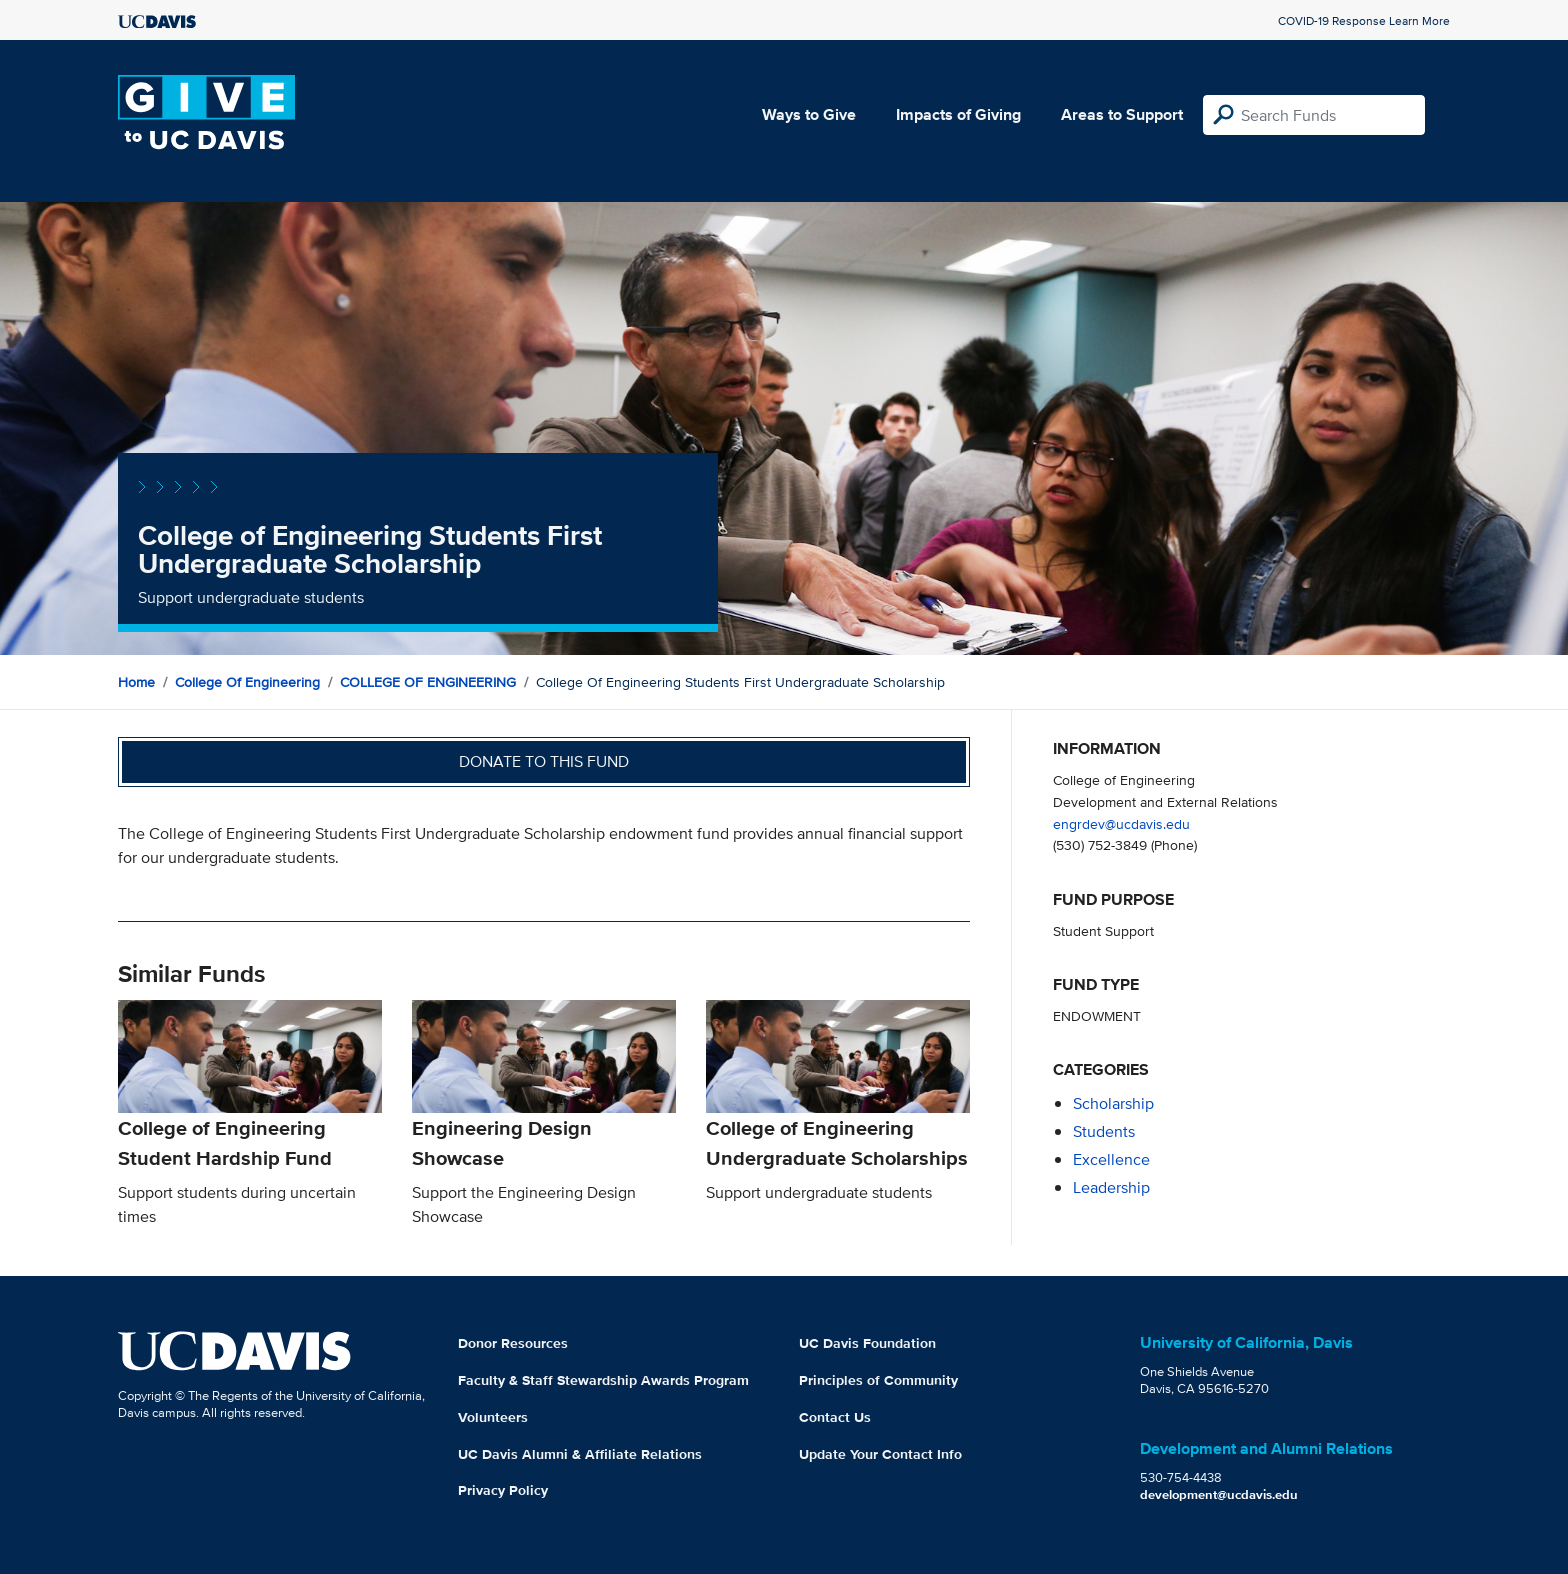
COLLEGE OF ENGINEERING (428, 682)
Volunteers (493, 1417)
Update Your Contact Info (880, 1454)
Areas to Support (1122, 114)
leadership (1111, 1187)
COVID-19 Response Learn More (1364, 20)
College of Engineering (247, 682)
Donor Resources (513, 1343)
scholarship (1113, 1103)
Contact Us (835, 1417)
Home (136, 682)
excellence (1111, 1159)
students (1104, 1131)
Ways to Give (809, 114)
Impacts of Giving (958, 114)
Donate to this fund (544, 761)
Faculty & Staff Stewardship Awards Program (603, 1380)
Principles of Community (878, 1380)
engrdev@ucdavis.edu (1121, 823)
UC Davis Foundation (867, 1343)
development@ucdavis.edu (1219, 1494)
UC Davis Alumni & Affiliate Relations (580, 1454)
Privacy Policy (503, 1490)
